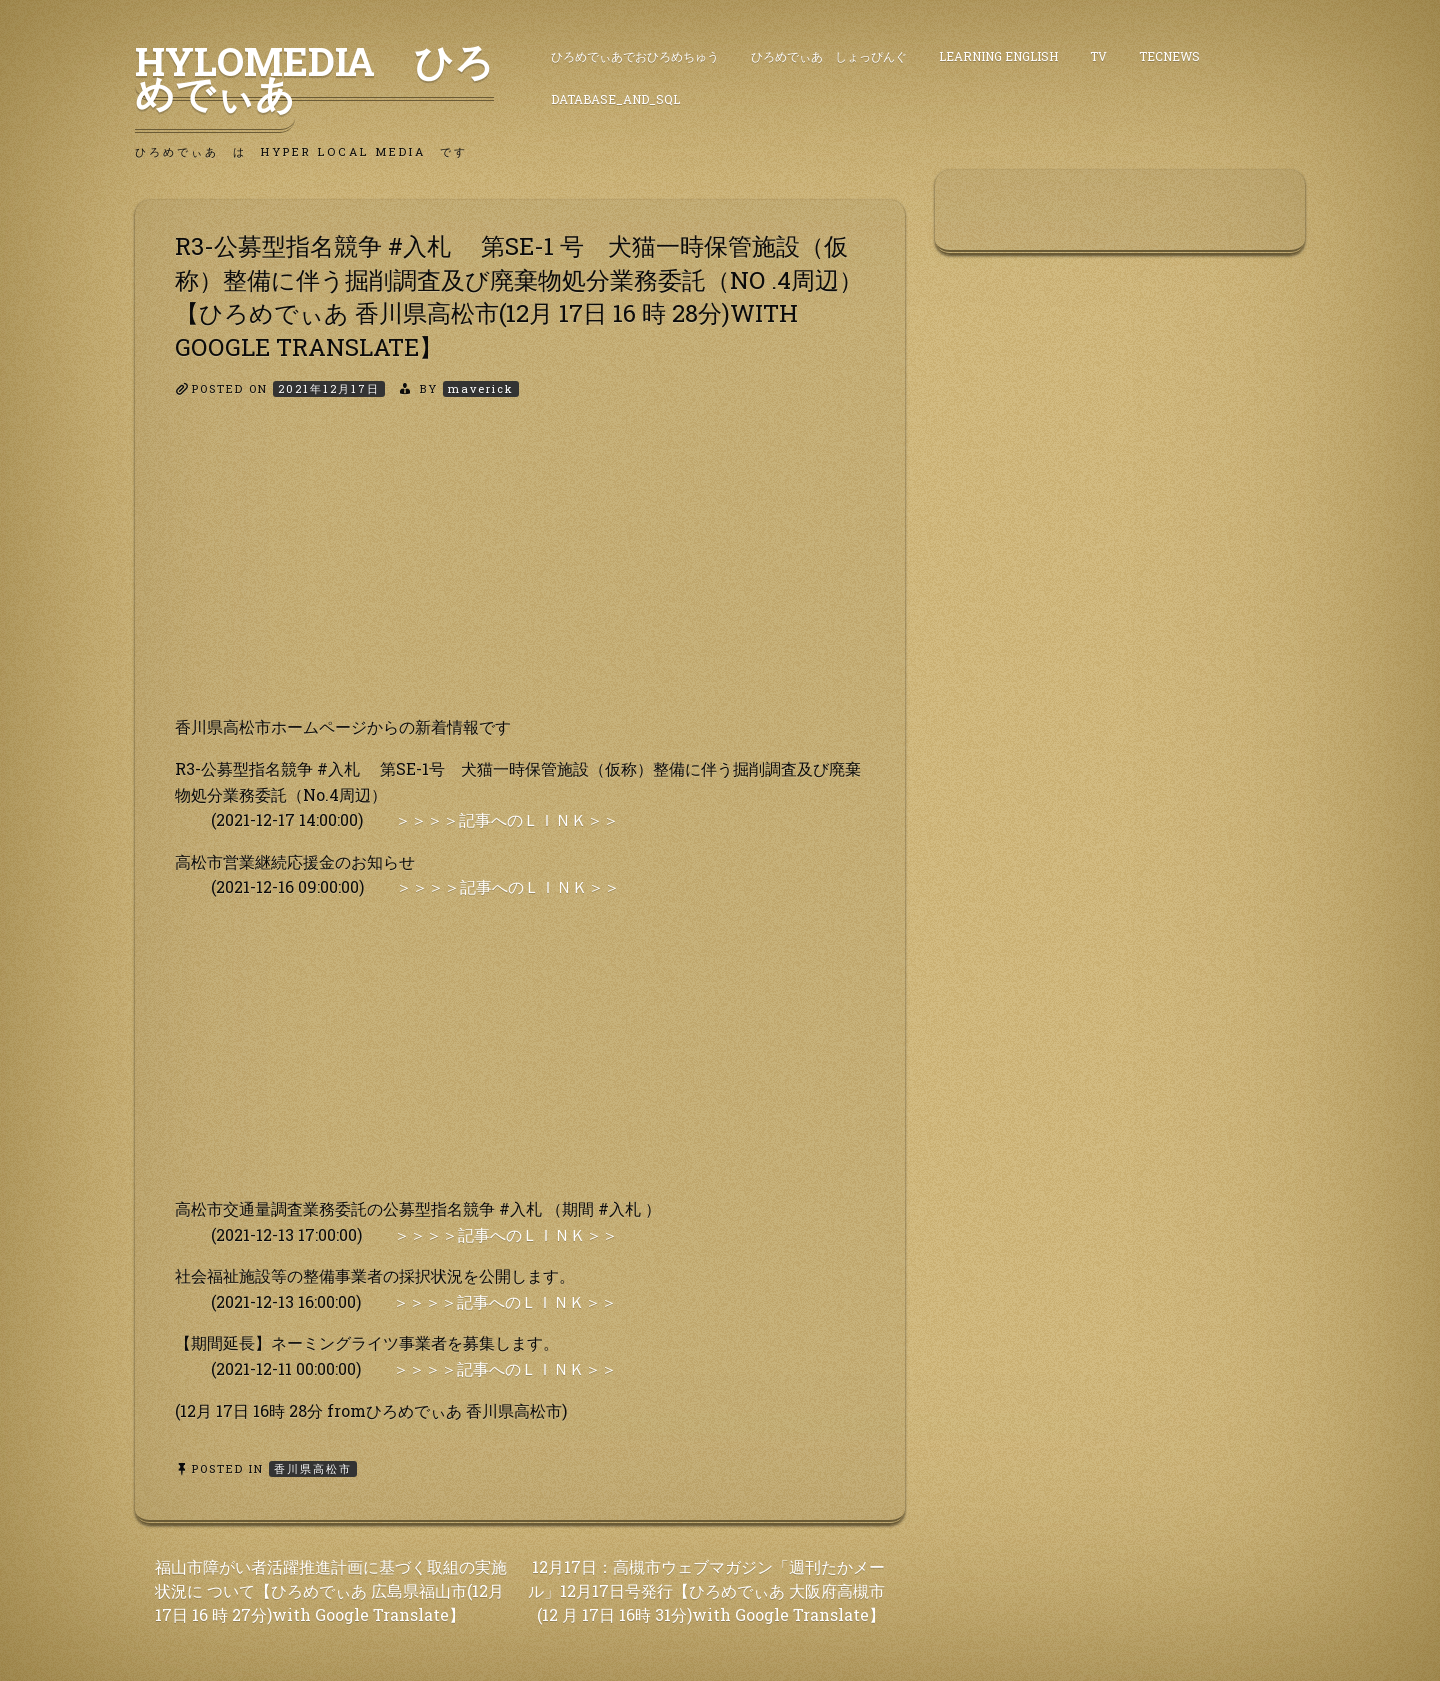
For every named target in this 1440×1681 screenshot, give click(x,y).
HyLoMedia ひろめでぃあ (314, 77)
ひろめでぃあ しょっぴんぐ (829, 56)
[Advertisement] (520, 574)
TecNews (1169, 56)
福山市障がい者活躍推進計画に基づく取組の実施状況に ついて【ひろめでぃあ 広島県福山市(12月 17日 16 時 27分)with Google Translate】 (331, 1590)
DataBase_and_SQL (615, 99)
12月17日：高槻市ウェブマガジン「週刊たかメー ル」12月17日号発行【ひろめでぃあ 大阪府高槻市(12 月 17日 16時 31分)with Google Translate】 (706, 1590)
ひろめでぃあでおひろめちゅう (635, 56)
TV (1098, 56)
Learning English (998, 56)
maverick (481, 388)
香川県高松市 (313, 1468)
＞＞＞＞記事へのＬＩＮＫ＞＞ (507, 819)
